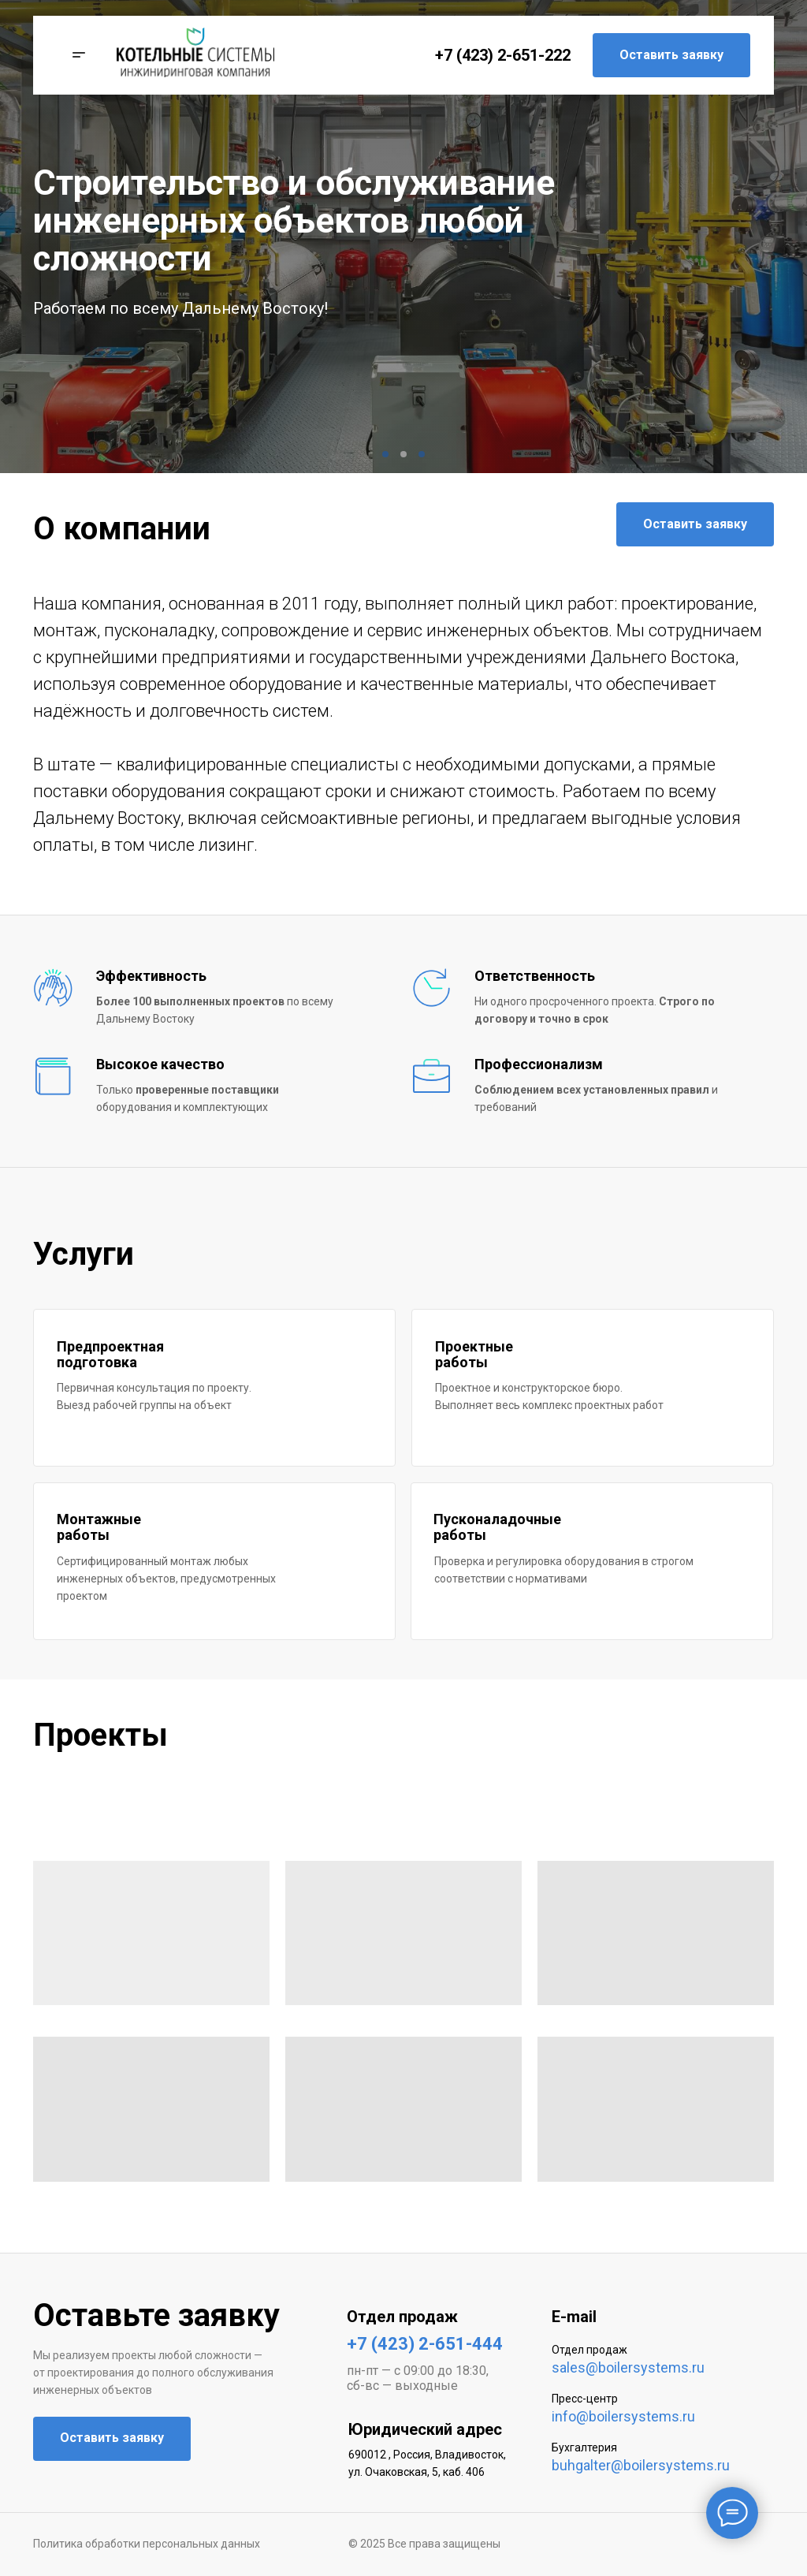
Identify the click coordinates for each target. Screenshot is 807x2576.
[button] (74, 55)
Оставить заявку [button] (671, 54)
